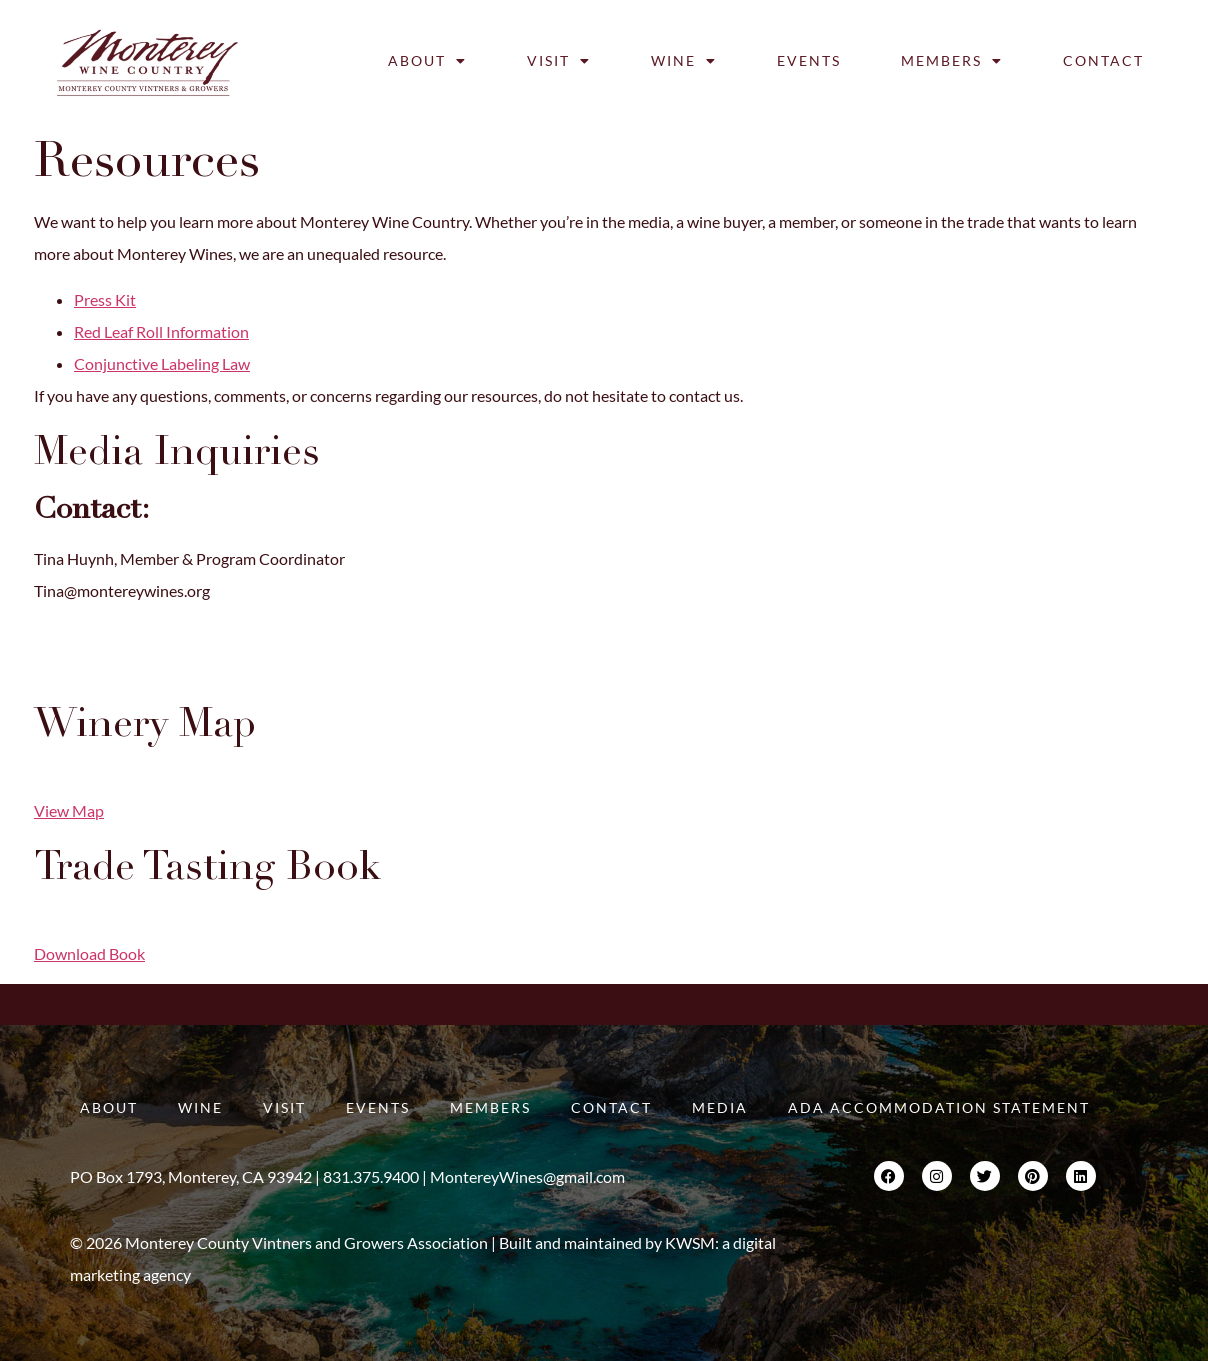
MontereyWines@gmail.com (527, 1176)
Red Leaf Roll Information (161, 331)
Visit (559, 61)
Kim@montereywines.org (121, 636)
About (427, 61)
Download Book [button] (89, 953)
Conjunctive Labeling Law (162, 363)
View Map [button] (69, 810)
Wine (684, 61)
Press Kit (105, 299)
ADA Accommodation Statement (939, 1107)
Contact (1103, 60)
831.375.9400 (82, 668)
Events (809, 60)
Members (952, 61)
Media (720, 1107)
